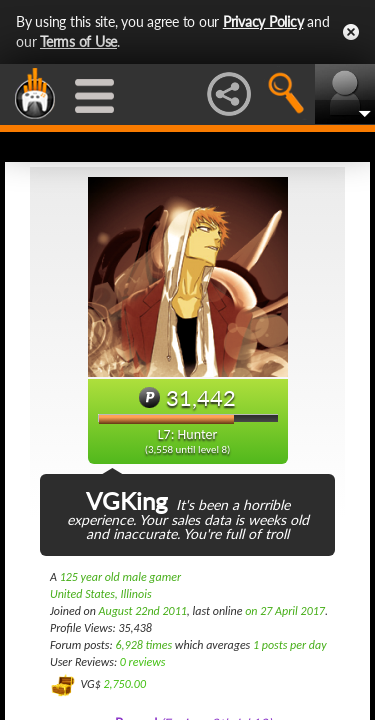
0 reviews (143, 662)
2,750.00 (124, 684)
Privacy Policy (263, 21)
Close (351, 32)
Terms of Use (78, 41)
